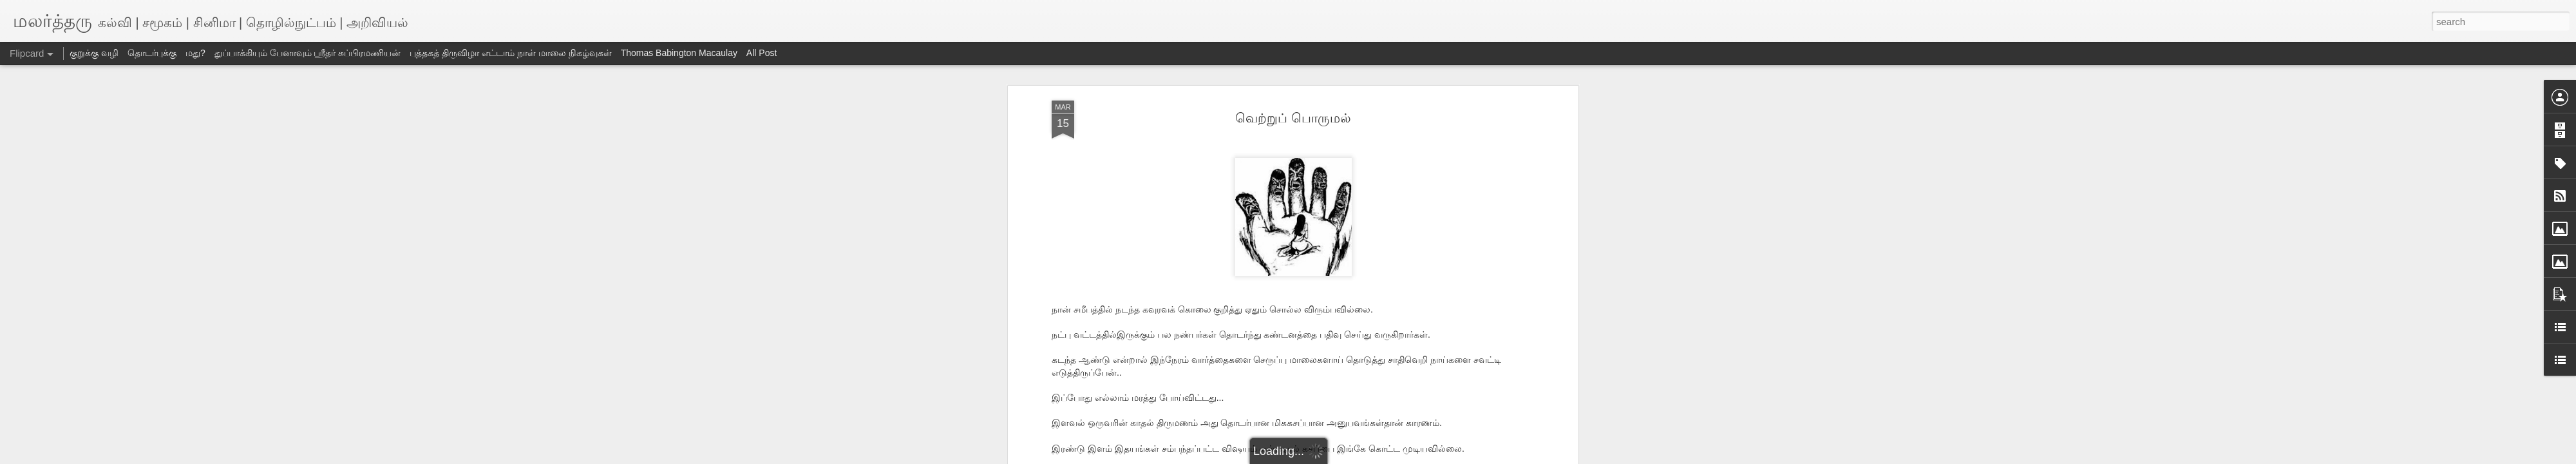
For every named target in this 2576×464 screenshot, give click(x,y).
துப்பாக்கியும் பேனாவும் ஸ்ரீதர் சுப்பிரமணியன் (307, 53)
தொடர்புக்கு (152, 53)
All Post (761, 53)
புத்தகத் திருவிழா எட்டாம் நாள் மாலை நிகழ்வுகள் (510, 53)
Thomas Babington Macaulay (679, 53)
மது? (195, 53)
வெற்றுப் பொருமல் (1293, 118)
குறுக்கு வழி (94, 53)
